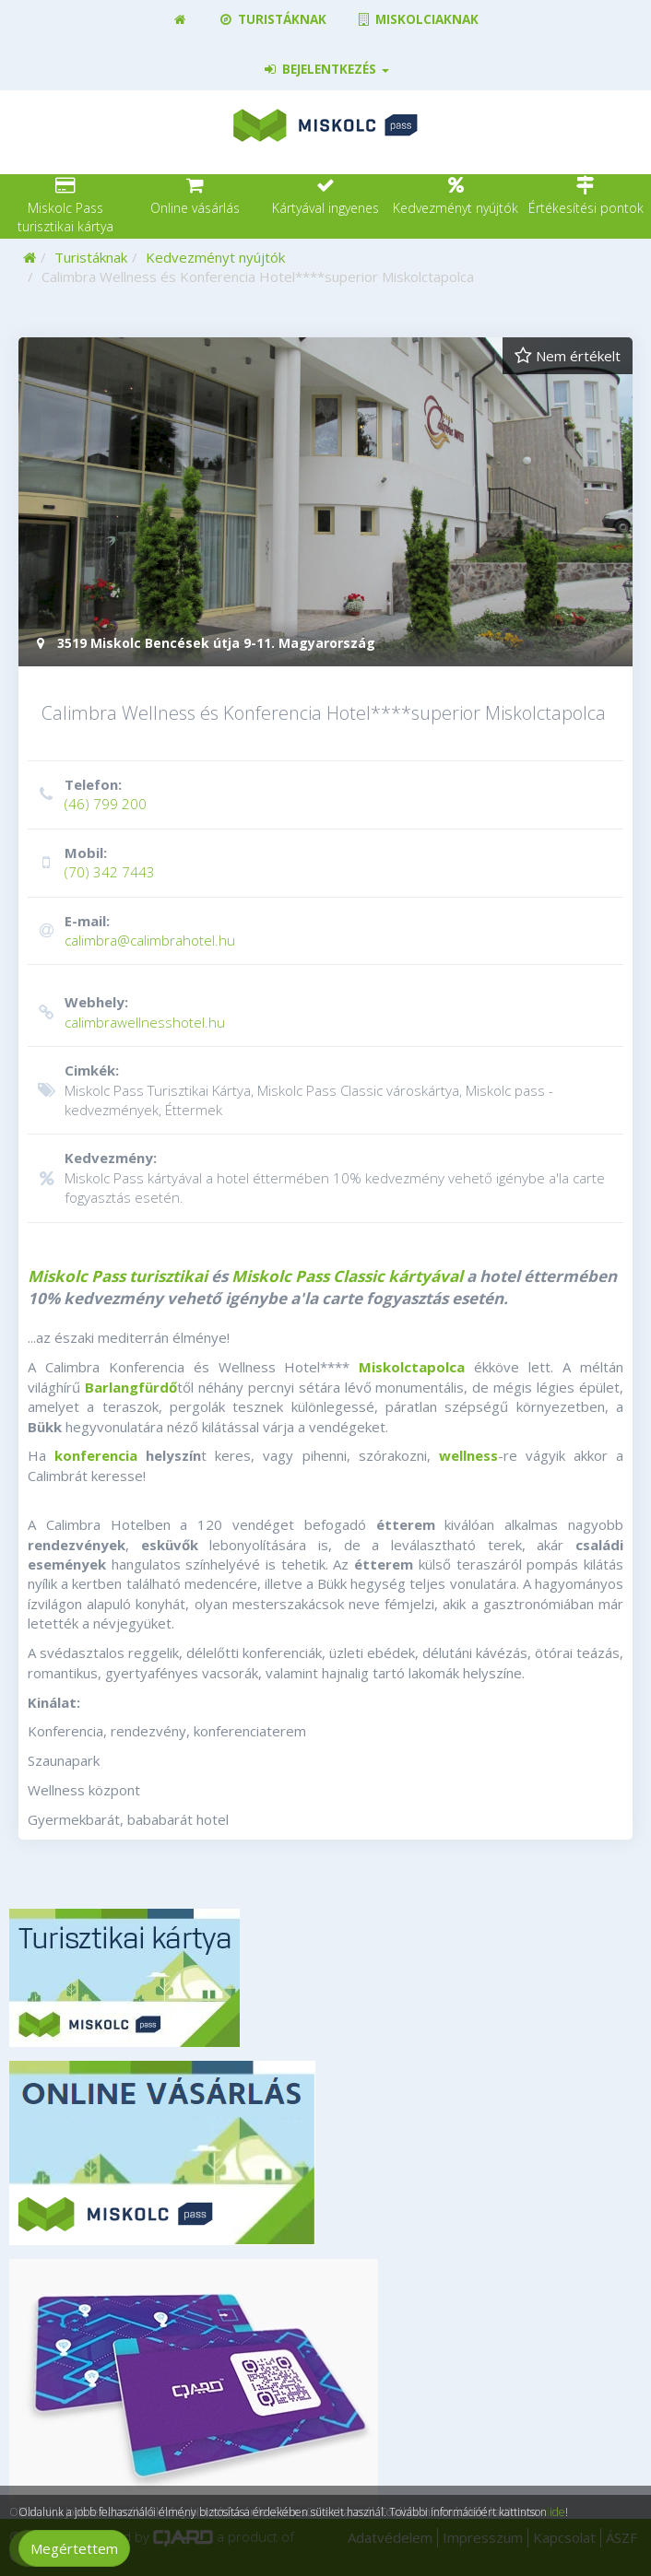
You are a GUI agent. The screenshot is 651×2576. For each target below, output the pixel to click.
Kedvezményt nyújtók (215, 257)
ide (557, 2512)
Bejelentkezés (325, 69)
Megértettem (74, 2548)
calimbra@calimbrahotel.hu (323, 930)
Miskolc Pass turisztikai (117, 1276)
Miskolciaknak (417, 19)
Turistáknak (272, 19)
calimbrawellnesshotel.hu (323, 1011)
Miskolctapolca (412, 1367)
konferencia (95, 1455)
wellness (468, 1455)
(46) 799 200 (323, 794)
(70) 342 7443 (323, 862)
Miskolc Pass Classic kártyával (347, 1276)
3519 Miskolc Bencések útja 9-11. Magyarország (203, 643)
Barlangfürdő (131, 1387)
